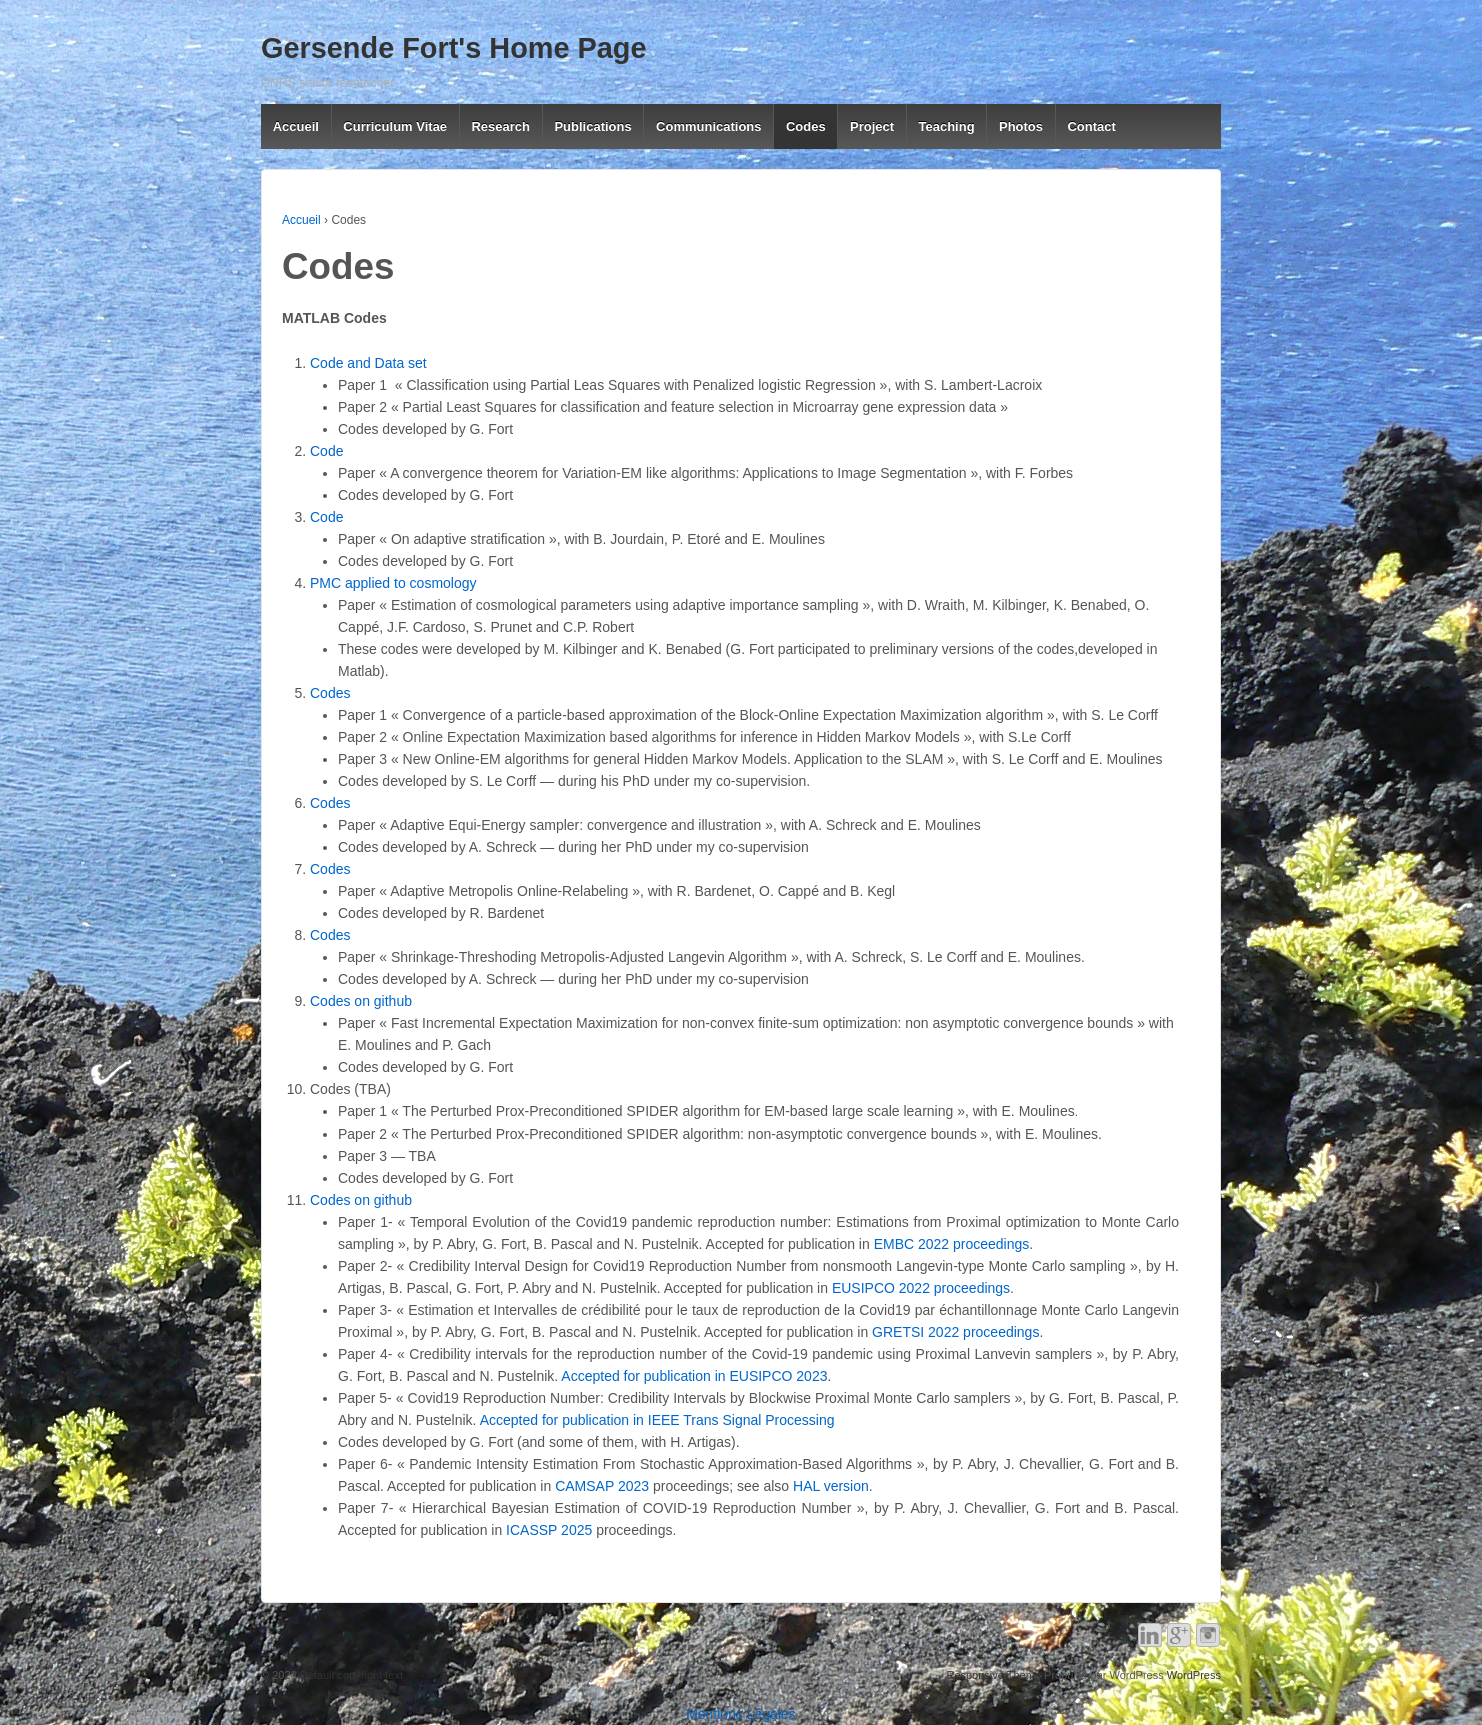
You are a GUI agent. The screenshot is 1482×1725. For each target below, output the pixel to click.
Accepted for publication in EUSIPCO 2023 (694, 1376)
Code (326, 451)
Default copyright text (350, 1675)
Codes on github (361, 1001)
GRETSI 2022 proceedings (953, 1332)
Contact (1091, 126)
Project (872, 126)
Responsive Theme (993, 1675)
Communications (708, 126)
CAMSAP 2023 (602, 1486)
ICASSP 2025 (549, 1530)
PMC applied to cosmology (393, 583)
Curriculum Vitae (395, 126)
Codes (806, 126)
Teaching (946, 126)
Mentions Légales (741, 1714)
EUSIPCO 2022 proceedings (921, 1288)
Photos (1021, 126)
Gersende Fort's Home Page (454, 48)
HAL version (831, 1486)
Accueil (296, 126)
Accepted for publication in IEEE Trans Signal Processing (657, 1420)
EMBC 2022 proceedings (952, 1244)
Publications (592, 126)
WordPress (1194, 1675)
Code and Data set (368, 363)
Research (500, 126)
